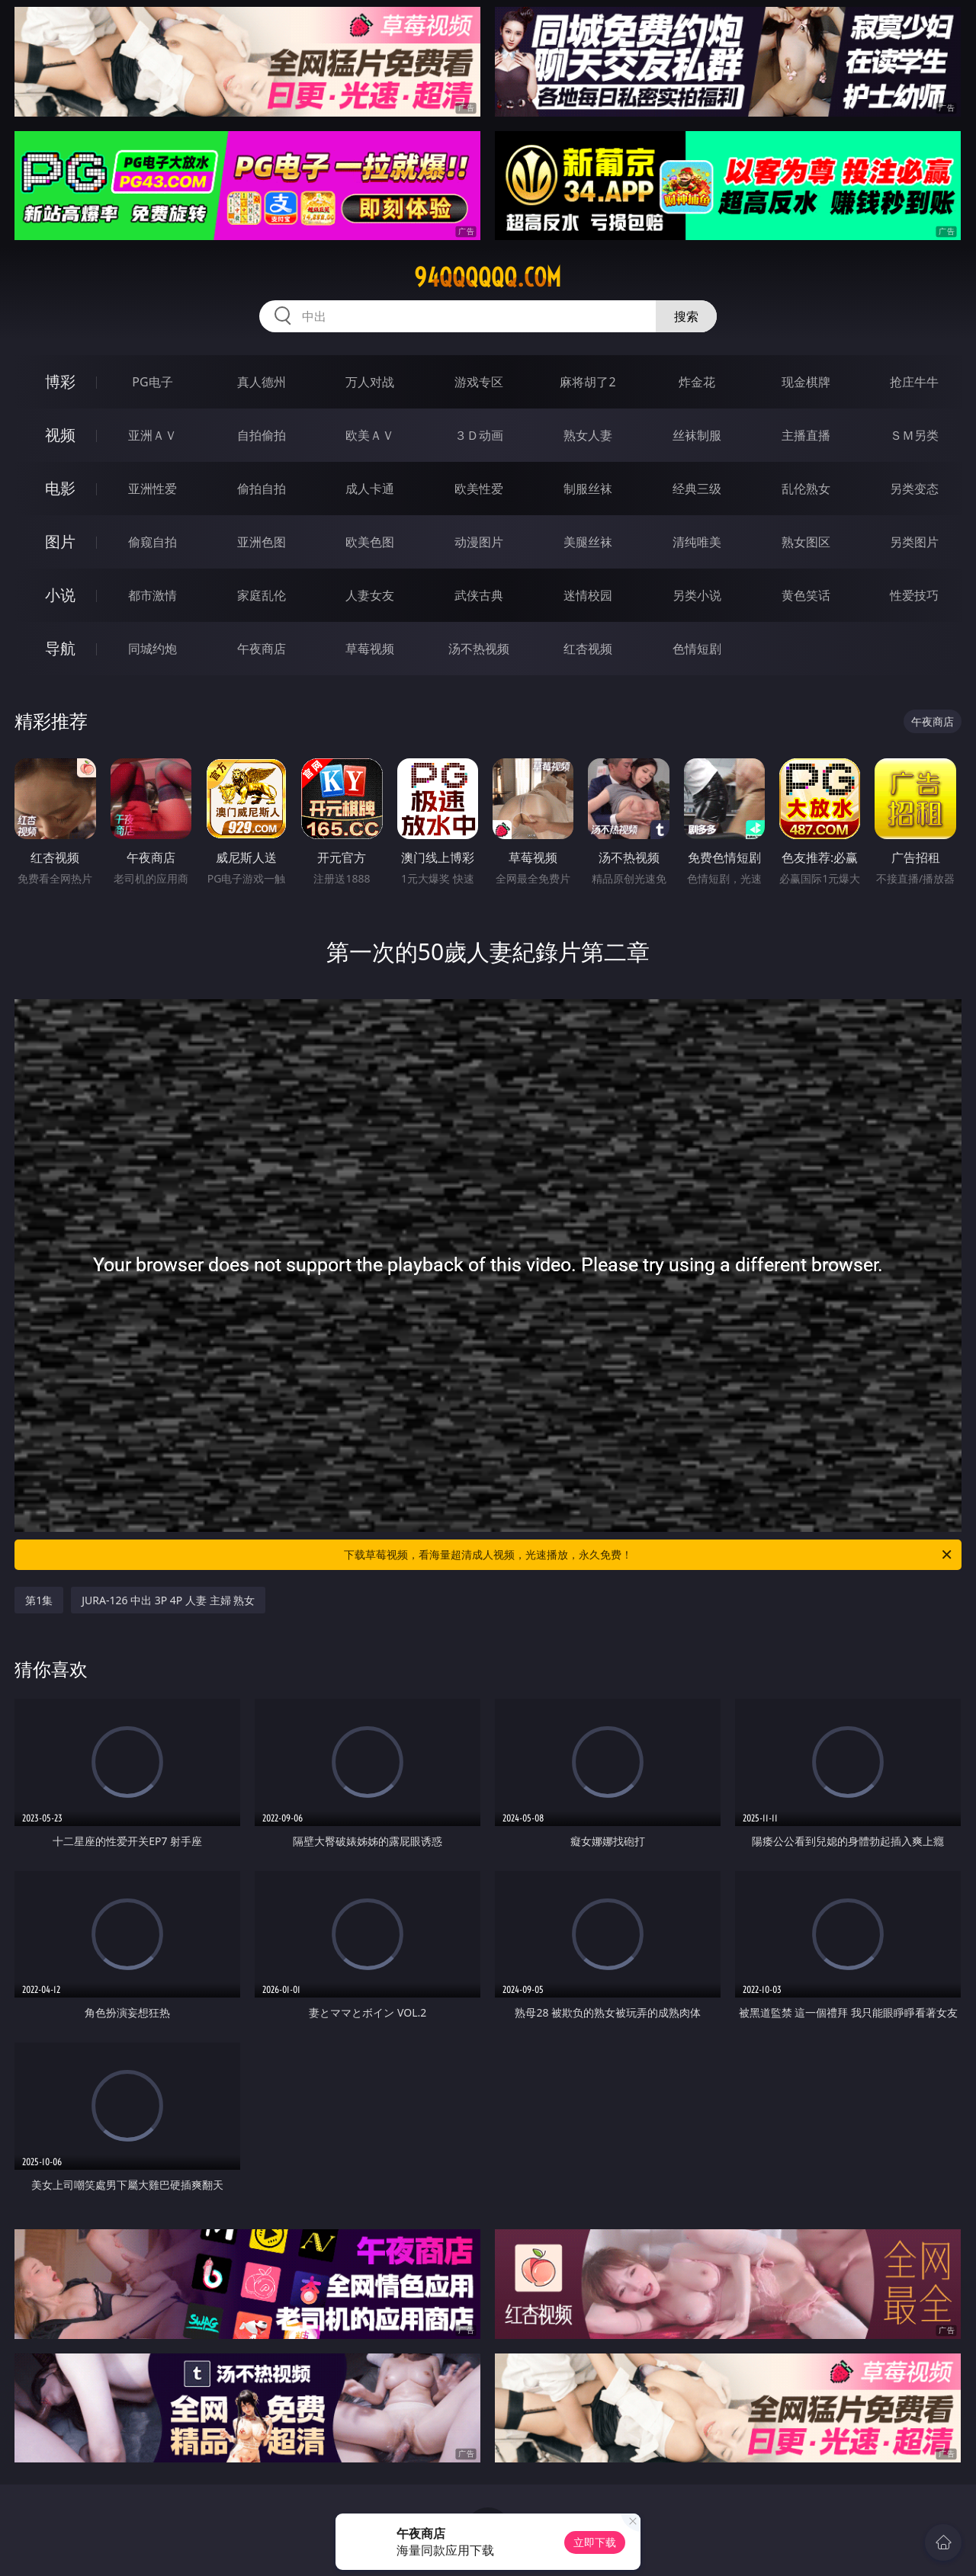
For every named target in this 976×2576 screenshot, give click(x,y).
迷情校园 (587, 595)
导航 (60, 648)
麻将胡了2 (587, 381)
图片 (60, 541)
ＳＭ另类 (914, 435)
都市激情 (152, 595)
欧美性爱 (478, 488)
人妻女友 (369, 595)
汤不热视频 (478, 648)
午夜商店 (261, 648)
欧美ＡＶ (369, 435)
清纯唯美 (697, 541)
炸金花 (697, 381)
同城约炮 (152, 648)
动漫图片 (478, 541)
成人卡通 (369, 488)
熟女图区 (806, 541)
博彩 (60, 381)
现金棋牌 (806, 381)
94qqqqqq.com (487, 277)
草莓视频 (369, 648)
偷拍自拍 (261, 488)
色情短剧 (697, 648)
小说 (60, 595)
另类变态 (914, 488)
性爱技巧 (914, 595)
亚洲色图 (261, 541)
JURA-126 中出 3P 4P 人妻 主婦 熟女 (168, 1600)
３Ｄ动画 (478, 435)
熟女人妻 (587, 435)
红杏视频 (587, 648)
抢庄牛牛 (914, 381)
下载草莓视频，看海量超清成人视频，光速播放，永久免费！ (649, 1555)
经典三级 (697, 488)
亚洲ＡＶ (152, 435)
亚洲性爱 (152, 488)
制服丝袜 (587, 488)
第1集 (39, 1600)
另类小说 (697, 595)
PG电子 (152, 381)
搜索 (686, 316)
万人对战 (369, 381)
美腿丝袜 (587, 541)
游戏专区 (478, 381)
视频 (60, 435)
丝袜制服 (697, 435)
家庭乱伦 (261, 595)
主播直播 (806, 435)
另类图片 (914, 541)
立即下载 (594, 2542)
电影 (60, 488)
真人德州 (261, 381)
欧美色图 (369, 541)
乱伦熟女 (806, 488)
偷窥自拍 (152, 541)
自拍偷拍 (261, 435)
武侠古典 (478, 595)
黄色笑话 (806, 595)
